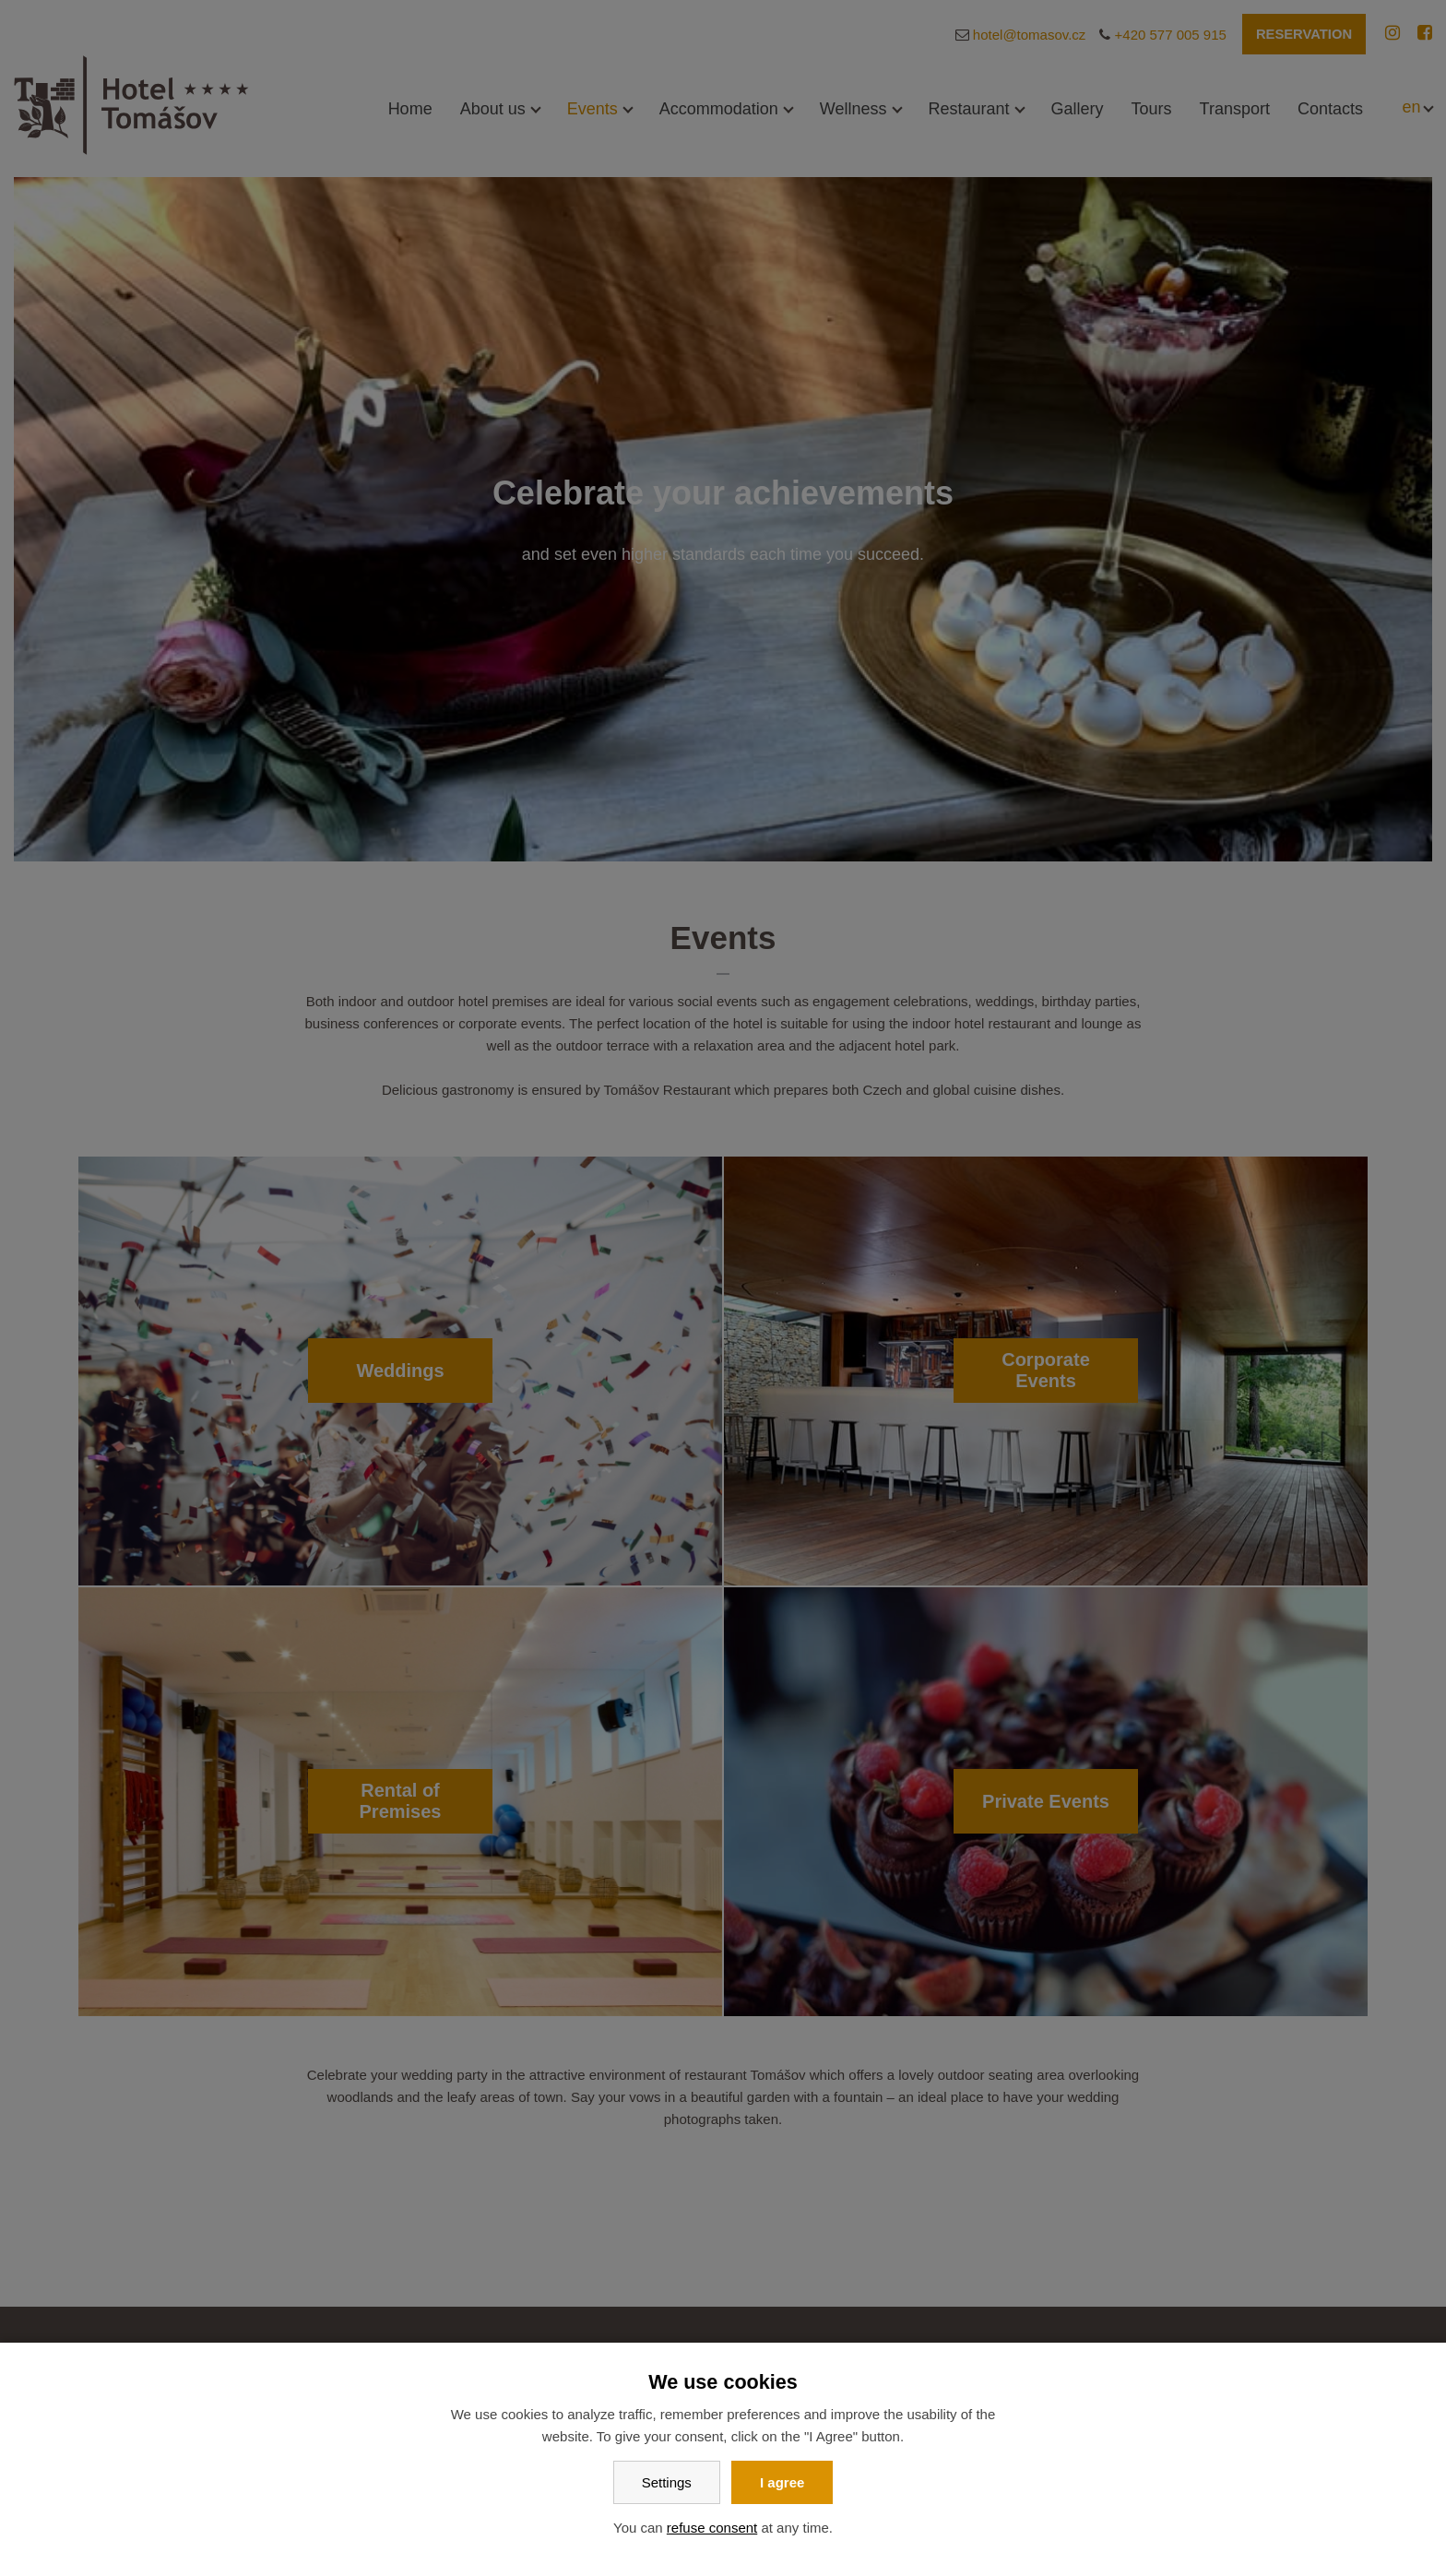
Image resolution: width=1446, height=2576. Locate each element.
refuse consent (712, 2527)
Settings (667, 2482)
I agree (782, 2482)
